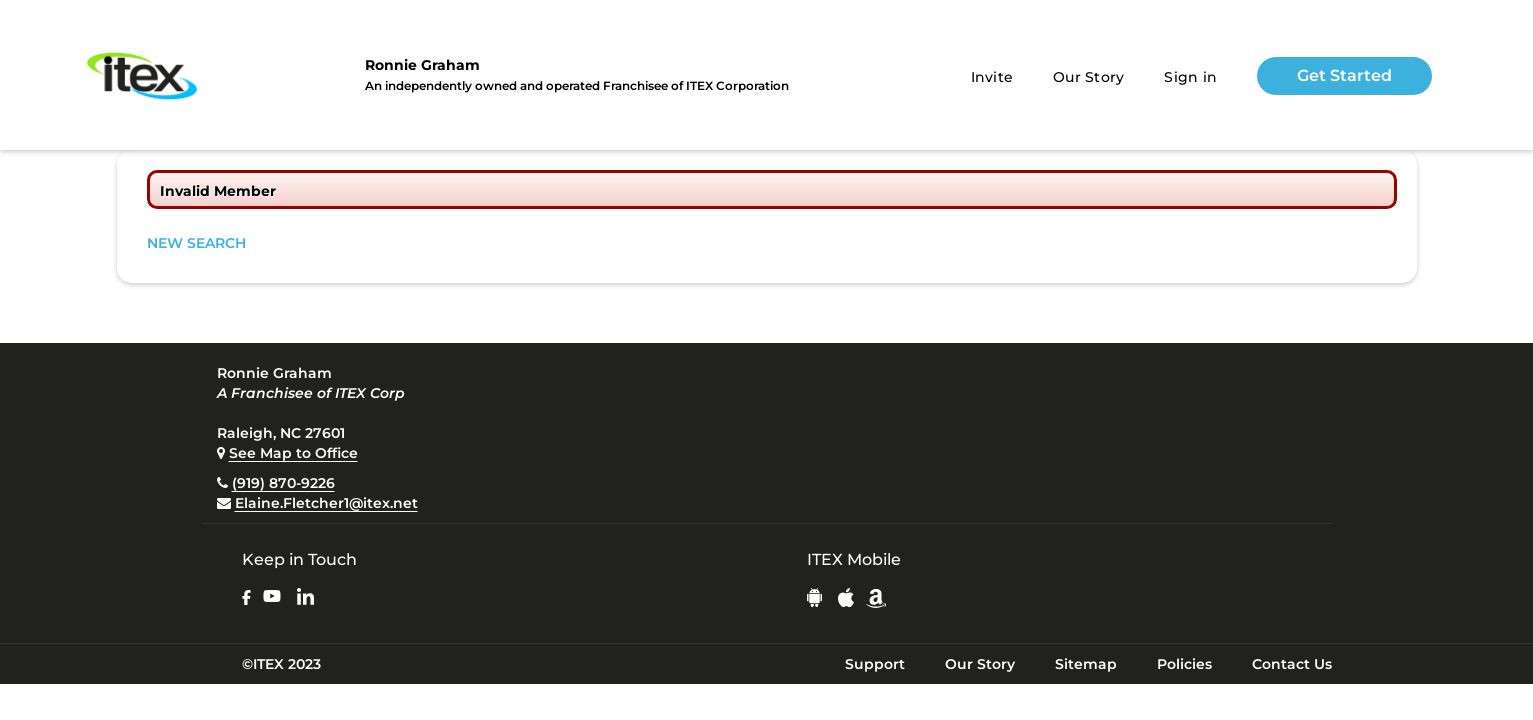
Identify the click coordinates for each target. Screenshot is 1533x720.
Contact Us (1292, 664)
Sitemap (1086, 664)
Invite (992, 77)
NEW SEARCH (196, 243)
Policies (1184, 664)
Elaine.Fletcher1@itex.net (326, 503)
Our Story (1088, 77)
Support (875, 664)
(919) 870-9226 (283, 483)
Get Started (1344, 75)
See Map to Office (293, 453)
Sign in (1190, 77)
